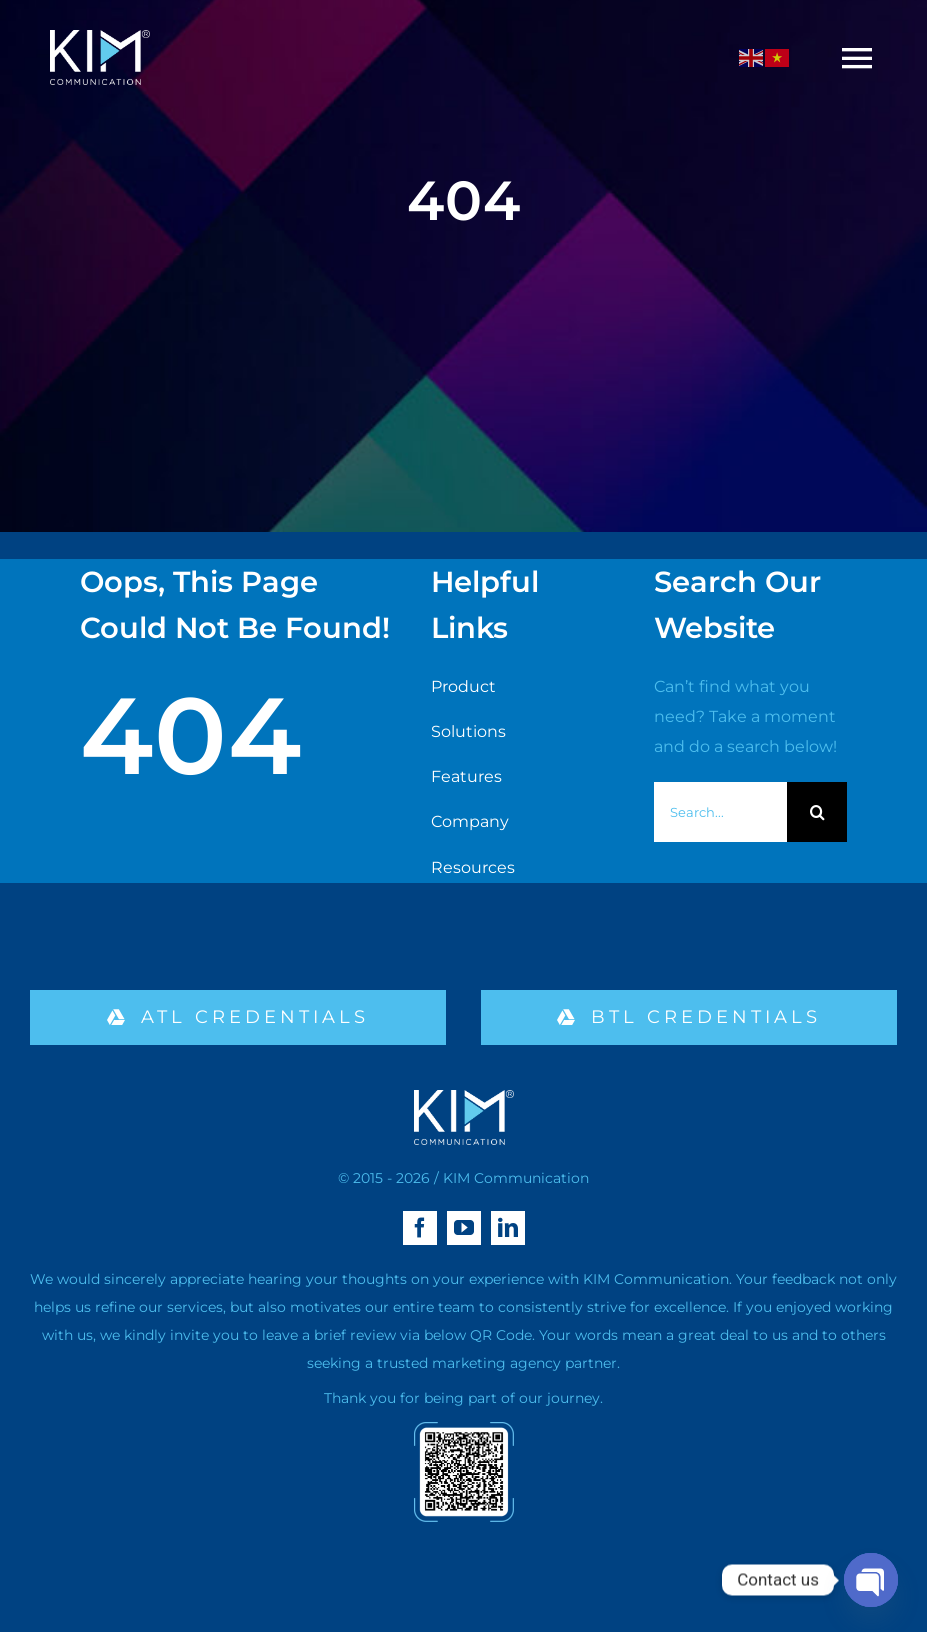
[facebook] (420, 1228)
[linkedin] (508, 1228)
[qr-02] (464, 1429)
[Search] (817, 812)
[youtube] (464, 1228)
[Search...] (720, 812)
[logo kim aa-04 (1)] (100, 37)
